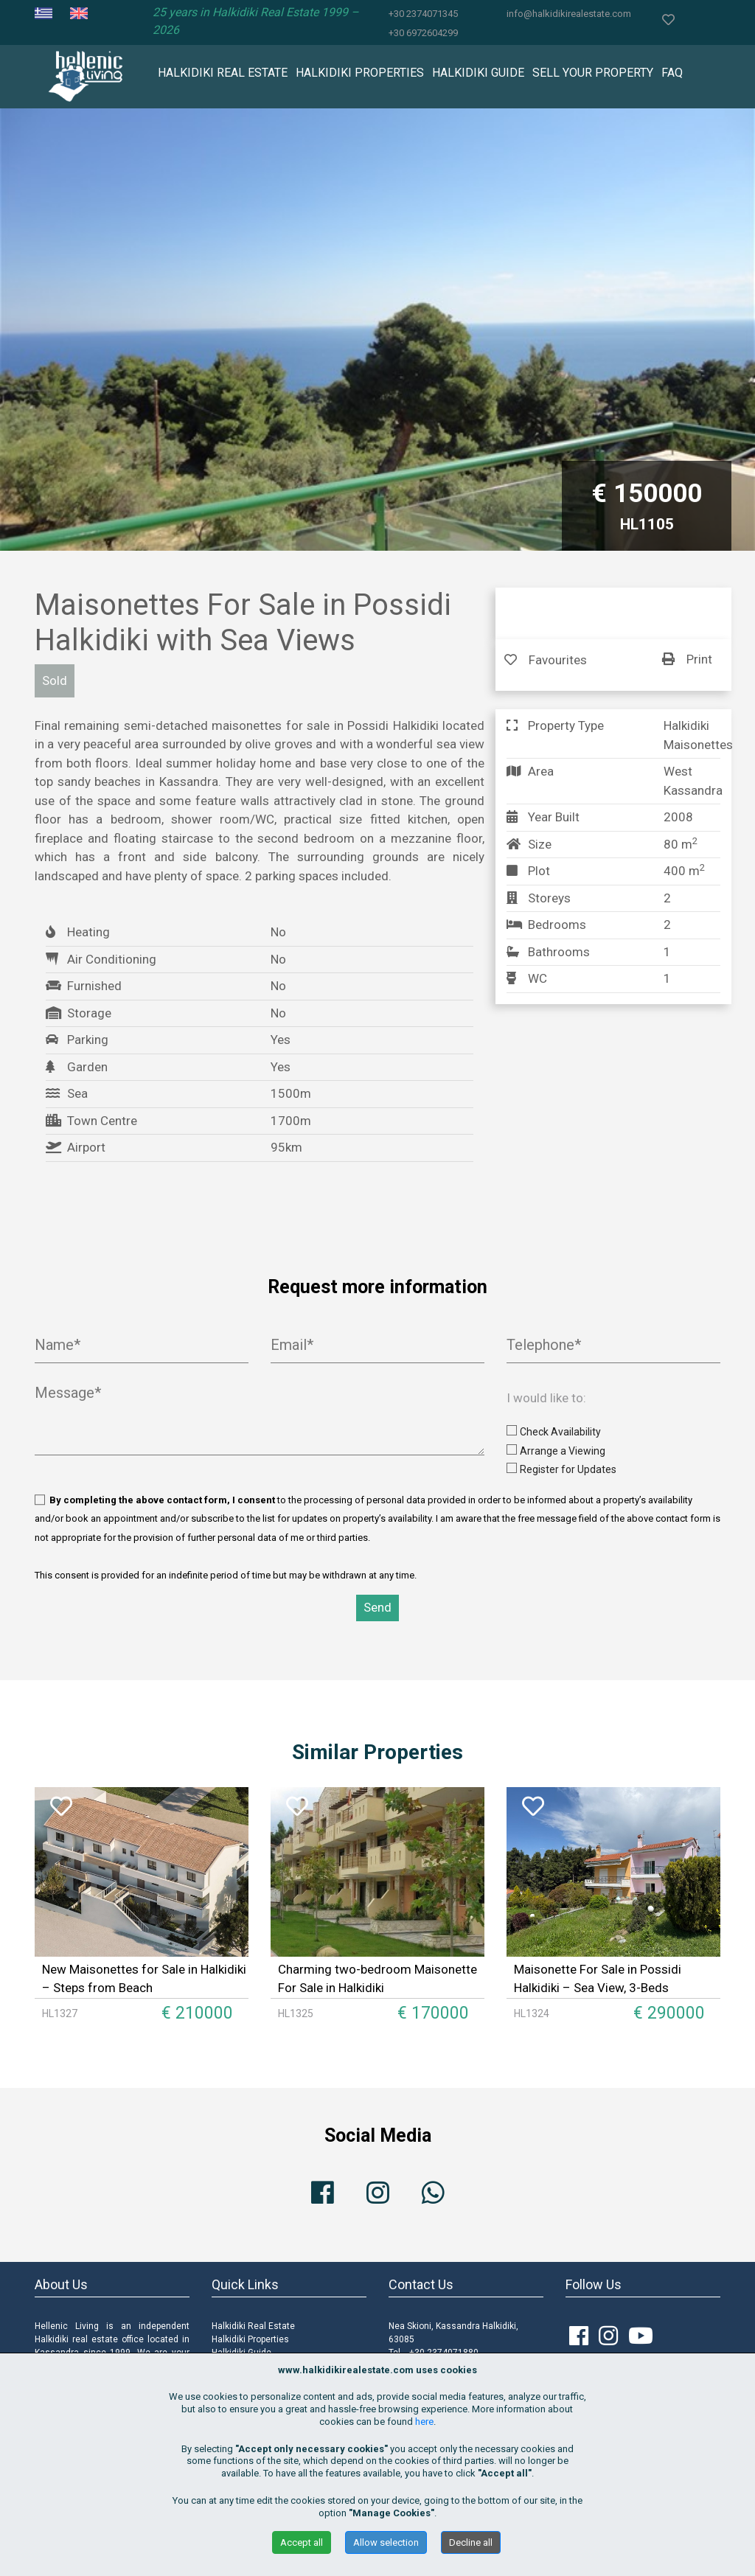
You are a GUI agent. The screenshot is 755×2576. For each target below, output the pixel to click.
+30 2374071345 (423, 13)
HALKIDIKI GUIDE (478, 73)
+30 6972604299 (423, 32)
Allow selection (386, 2542)
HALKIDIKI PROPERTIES (360, 73)
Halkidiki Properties (250, 2339)
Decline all (471, 2542)
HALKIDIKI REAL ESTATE (223, 73)
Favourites (545, 659)
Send (377, 1607)
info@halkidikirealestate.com (569, 13)
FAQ (672, 73)
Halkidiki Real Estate (253, 2326)
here (424, 2421)
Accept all (301, 2542)
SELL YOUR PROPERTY (592, 73)
